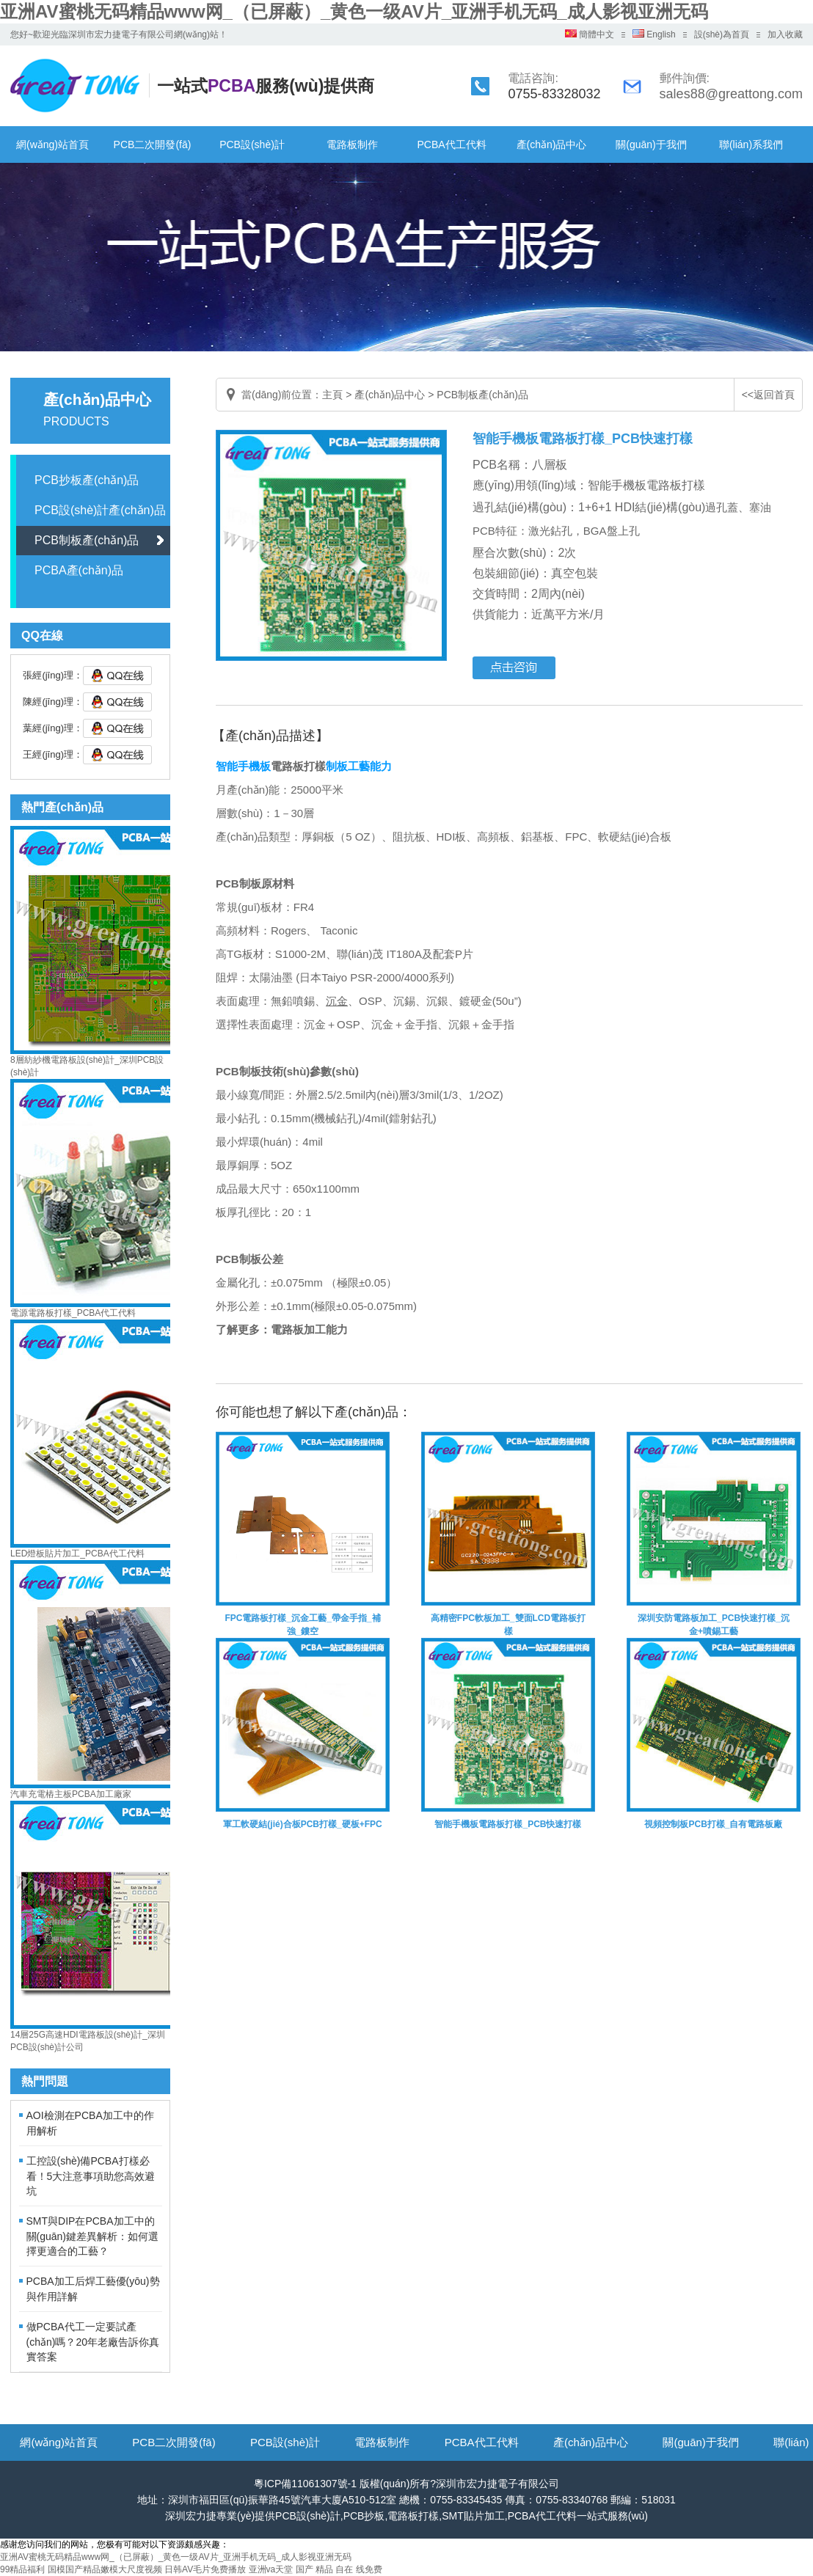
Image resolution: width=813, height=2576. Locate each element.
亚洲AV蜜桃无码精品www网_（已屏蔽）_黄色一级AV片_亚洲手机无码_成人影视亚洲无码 (354, 11)
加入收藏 (785, 34)
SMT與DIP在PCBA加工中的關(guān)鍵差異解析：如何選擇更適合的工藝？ (92, 2236)
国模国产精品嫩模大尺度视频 (105, 2569)
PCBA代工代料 (451, 144)
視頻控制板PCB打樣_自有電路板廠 (713, 1824)
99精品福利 (22, 2569)
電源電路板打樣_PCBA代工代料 (73, 1313)
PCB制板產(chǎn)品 (86, 540)
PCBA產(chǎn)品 (78, 570)
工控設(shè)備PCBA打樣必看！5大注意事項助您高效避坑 (91, 2176)
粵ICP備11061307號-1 (305, 2483)
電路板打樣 (298, 766)
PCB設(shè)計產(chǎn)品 (100, 510)
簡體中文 (589, 34)
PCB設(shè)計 (252, 144)
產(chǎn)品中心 (552, 144)
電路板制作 (352, 144)
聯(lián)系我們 (751, 144)
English (654, 34)
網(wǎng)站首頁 (52, 144)
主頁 (332, 394)
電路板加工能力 (309, 1329)
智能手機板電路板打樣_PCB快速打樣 (507, 1824)
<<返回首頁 (768, 394)
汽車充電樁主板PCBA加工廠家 (70, 1794)
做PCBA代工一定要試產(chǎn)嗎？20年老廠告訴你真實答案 (92, 2342)
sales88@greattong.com (731, 94)
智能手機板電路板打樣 (646, 485)
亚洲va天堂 (271, 2569)
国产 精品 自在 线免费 (339, 2569)
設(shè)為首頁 (721, 34)
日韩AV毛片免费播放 (205, 2569)
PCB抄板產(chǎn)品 (86, 480)
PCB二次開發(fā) (153, 144)
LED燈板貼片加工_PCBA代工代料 (77, 1553)
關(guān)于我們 (651, 144)
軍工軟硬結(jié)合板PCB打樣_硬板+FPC (302, 1824)
